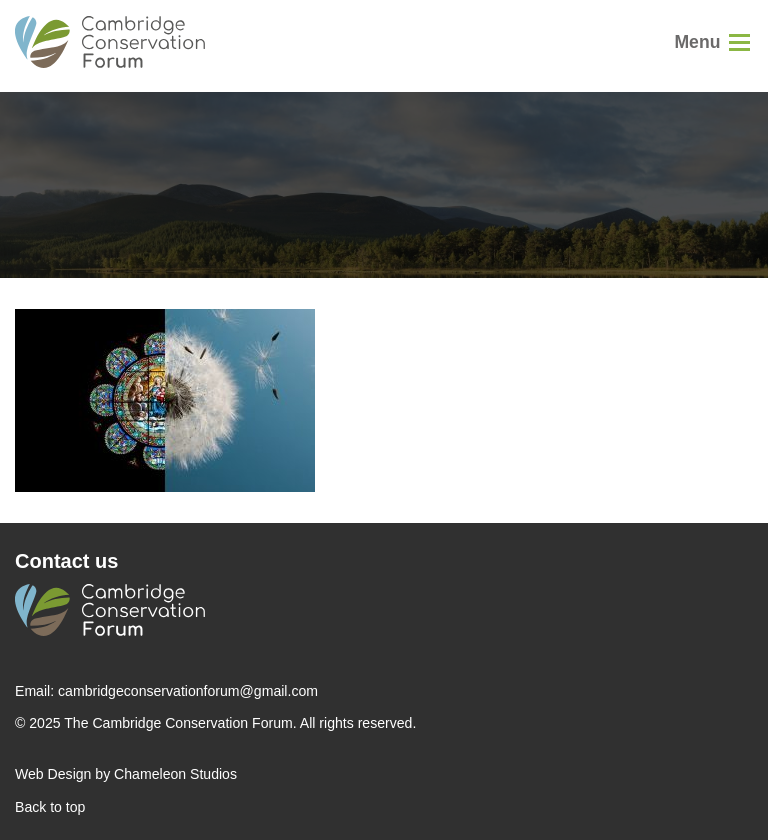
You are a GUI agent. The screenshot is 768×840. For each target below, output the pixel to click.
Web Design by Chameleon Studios (126, 774)
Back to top (50, 807)
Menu (697, 42)
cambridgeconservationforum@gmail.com (188, 691)
